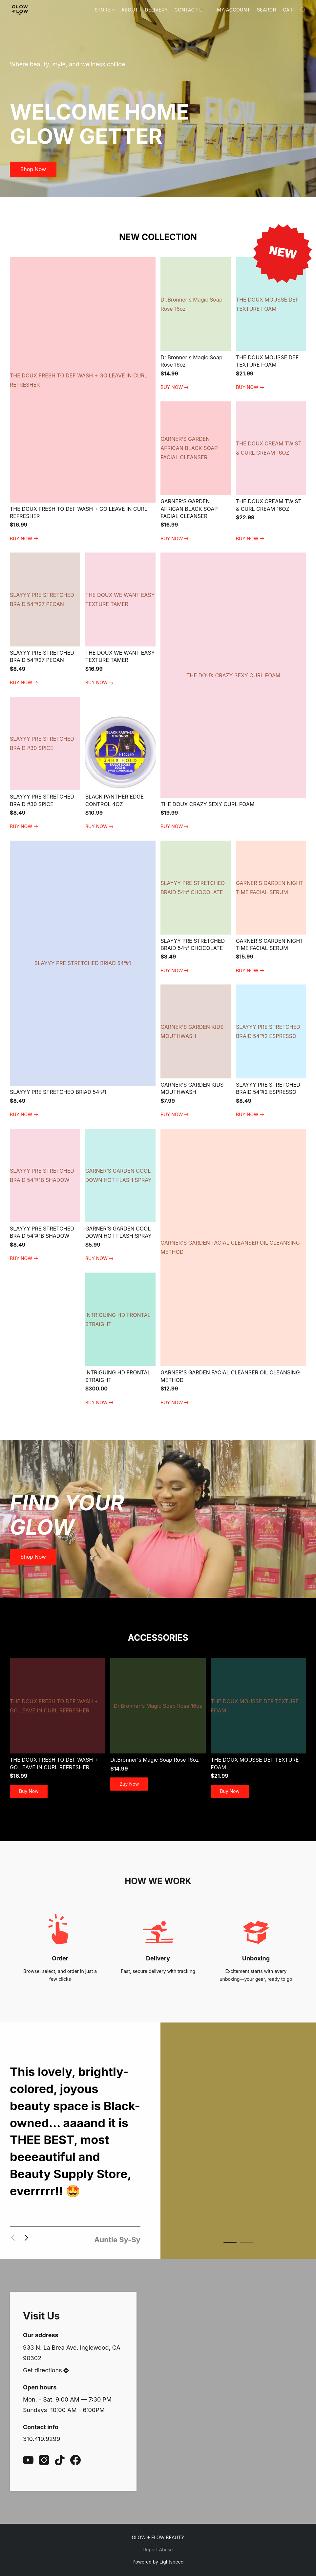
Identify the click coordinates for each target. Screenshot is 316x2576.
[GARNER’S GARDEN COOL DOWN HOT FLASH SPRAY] (120, 1196)
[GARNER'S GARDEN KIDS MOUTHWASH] (195, 1051)
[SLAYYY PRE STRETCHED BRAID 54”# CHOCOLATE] (195, 908)
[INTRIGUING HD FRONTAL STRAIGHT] (120, 1340)
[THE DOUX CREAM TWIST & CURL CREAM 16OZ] (271, 472)
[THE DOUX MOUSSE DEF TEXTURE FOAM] (271, 324)
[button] (20, 9)
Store (104, 9)
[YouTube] (28, 2460)
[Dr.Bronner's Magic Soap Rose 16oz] (195, 324)
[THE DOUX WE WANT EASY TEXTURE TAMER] (120, 620)
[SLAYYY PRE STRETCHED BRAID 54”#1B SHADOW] (45, 1196)
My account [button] (233, 9)
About (129, 9)
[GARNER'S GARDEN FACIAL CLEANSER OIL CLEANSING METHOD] (233, 1268)
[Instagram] (44, 2460)
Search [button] (267, 9)
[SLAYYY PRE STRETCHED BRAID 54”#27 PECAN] (45, 620)
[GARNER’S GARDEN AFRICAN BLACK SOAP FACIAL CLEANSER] (195, 472)
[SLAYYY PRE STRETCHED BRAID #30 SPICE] (45, 764)
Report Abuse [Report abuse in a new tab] (158, 2549)
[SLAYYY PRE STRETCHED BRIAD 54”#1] (83, 980)
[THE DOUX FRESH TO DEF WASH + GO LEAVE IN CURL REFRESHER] (83, 400)
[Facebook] (75, 2460)
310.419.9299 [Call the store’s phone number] (41, 2438)
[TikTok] (59, 2460)
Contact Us (190, 9)
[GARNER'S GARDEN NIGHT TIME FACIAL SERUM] (271, 908)
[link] (25, 539)
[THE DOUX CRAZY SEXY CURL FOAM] (233, 692)
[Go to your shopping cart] (294, 10)
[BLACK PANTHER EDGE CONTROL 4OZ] (120, 764)
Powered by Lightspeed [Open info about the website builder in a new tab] (158, 2562)
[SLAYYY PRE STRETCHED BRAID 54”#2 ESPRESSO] (271, 1051)
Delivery (156, 9)
